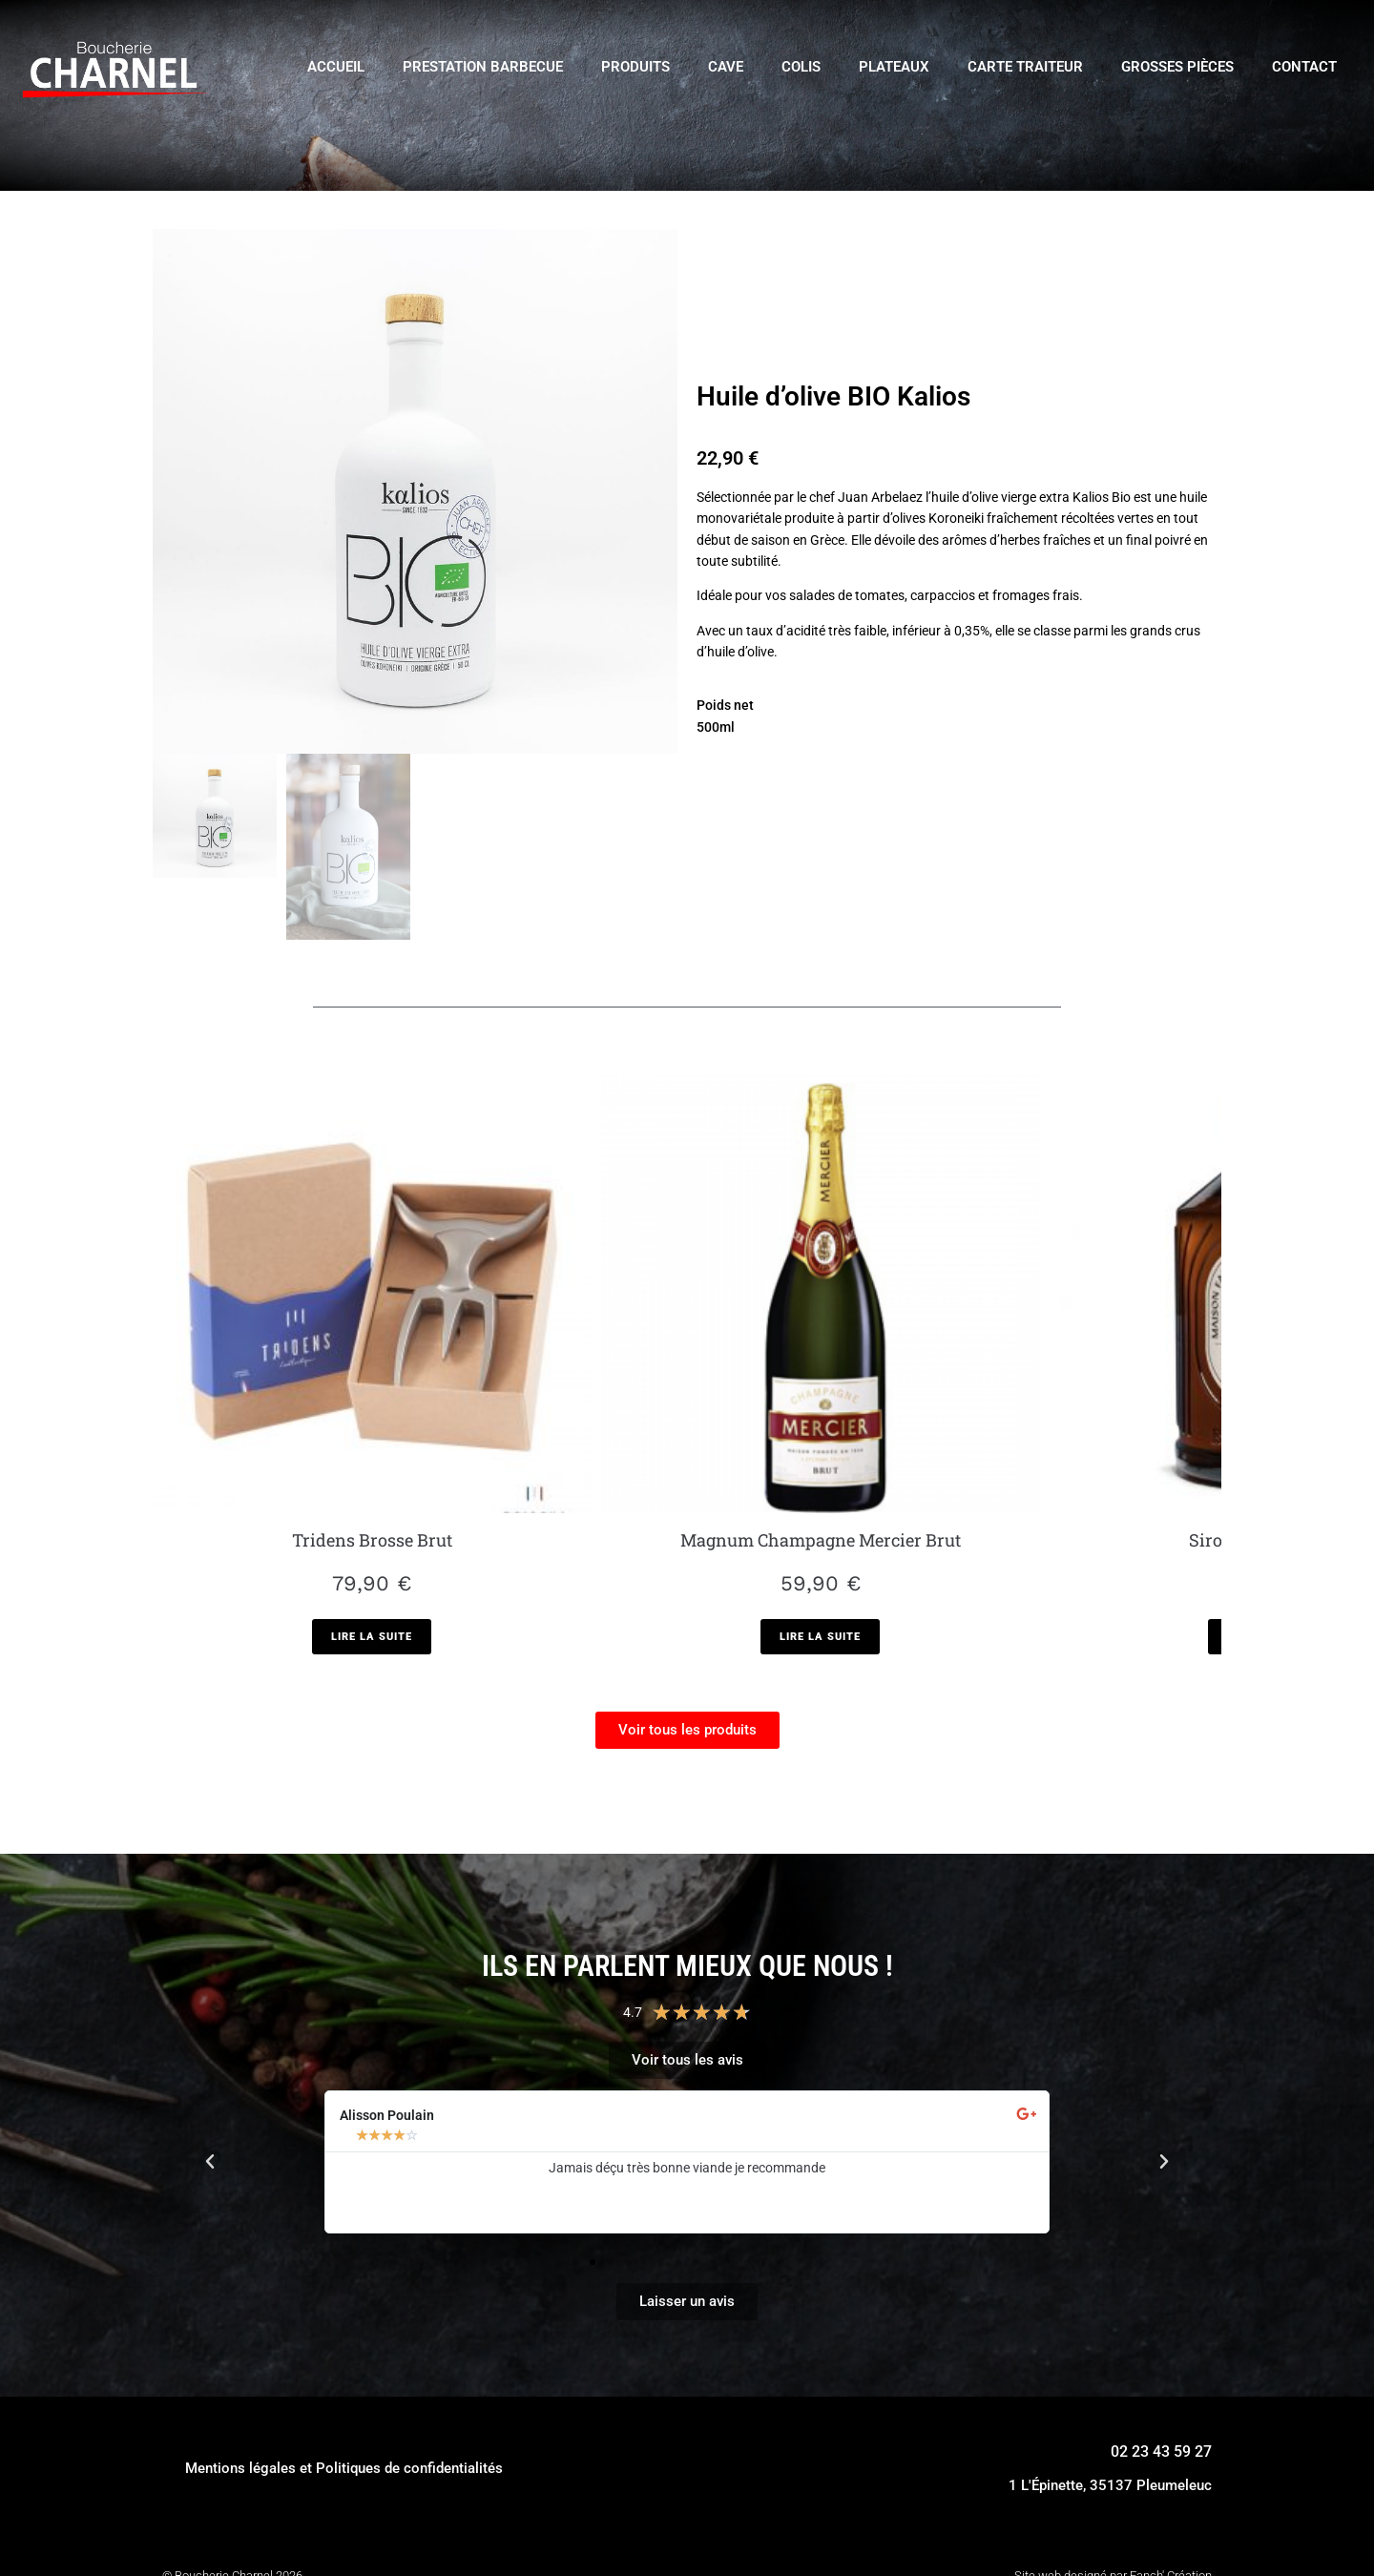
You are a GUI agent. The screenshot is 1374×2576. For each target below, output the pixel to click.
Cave (725, 66)
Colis (801, 66)
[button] (209, 2009)
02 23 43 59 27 (1161, 2298)
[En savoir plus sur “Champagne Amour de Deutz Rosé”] (1091, 1483)
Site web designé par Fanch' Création (1113, 2422)
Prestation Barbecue (483, 66)
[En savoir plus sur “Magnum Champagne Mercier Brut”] (552, 1483)
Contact (1304, 66)
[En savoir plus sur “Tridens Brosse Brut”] (283, 1458)
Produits (635, 66)
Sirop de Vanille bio (821, 1360)
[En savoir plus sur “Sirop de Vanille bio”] (822, 1458)
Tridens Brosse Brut (282, 1360)
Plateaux (894, 66)
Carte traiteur (1025, 66)
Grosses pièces (1177, 66)
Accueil (335, 66)
